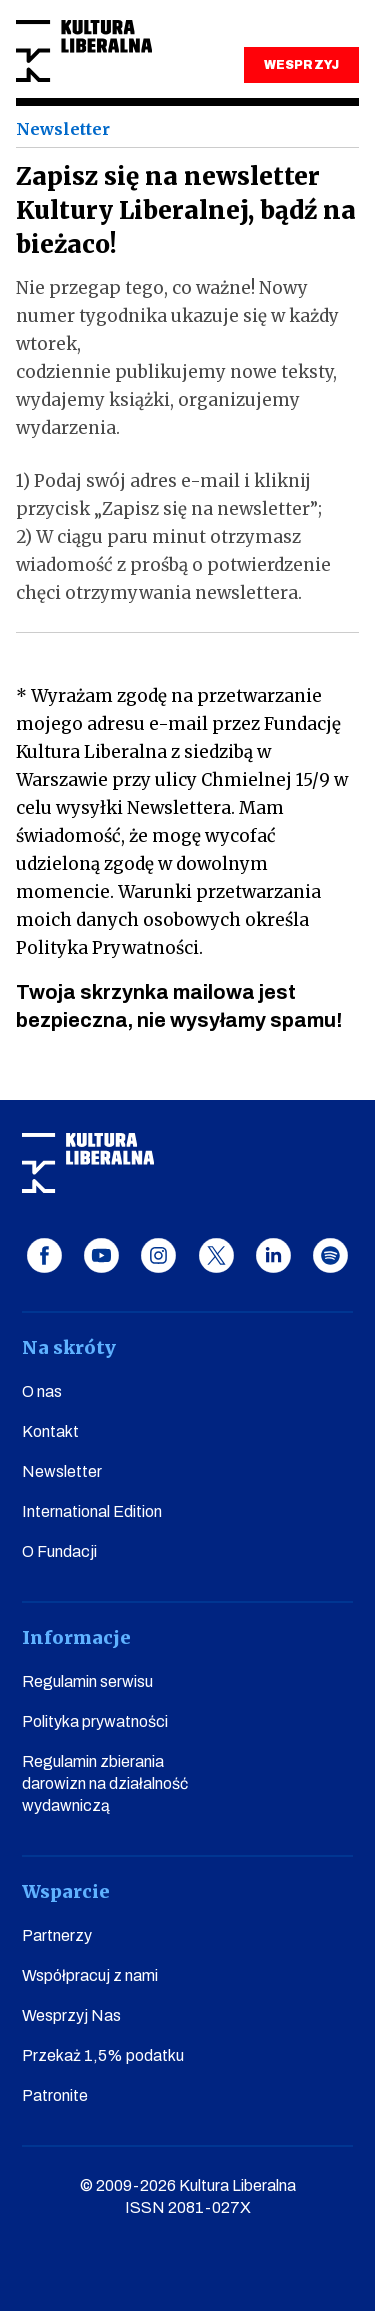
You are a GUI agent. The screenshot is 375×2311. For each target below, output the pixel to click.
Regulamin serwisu (87, 1681)
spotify (330, 1255)
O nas (42, 1391)
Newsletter (62, 1471)
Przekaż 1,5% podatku (103, 2055)
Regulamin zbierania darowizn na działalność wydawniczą (105, 1783)
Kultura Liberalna (84, 51)
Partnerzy (57, 1935)
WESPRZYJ (301, 65)
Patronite (55, 2095)
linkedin (273, 1255)
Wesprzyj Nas (71, 2015)
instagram (158, 1255)
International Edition (92, 1511)
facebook (44, 1255)
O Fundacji (59, 1551)
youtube (101, 1255)
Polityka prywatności (95, 1721)
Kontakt (50, 1431)
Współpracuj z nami (90, 1975)
